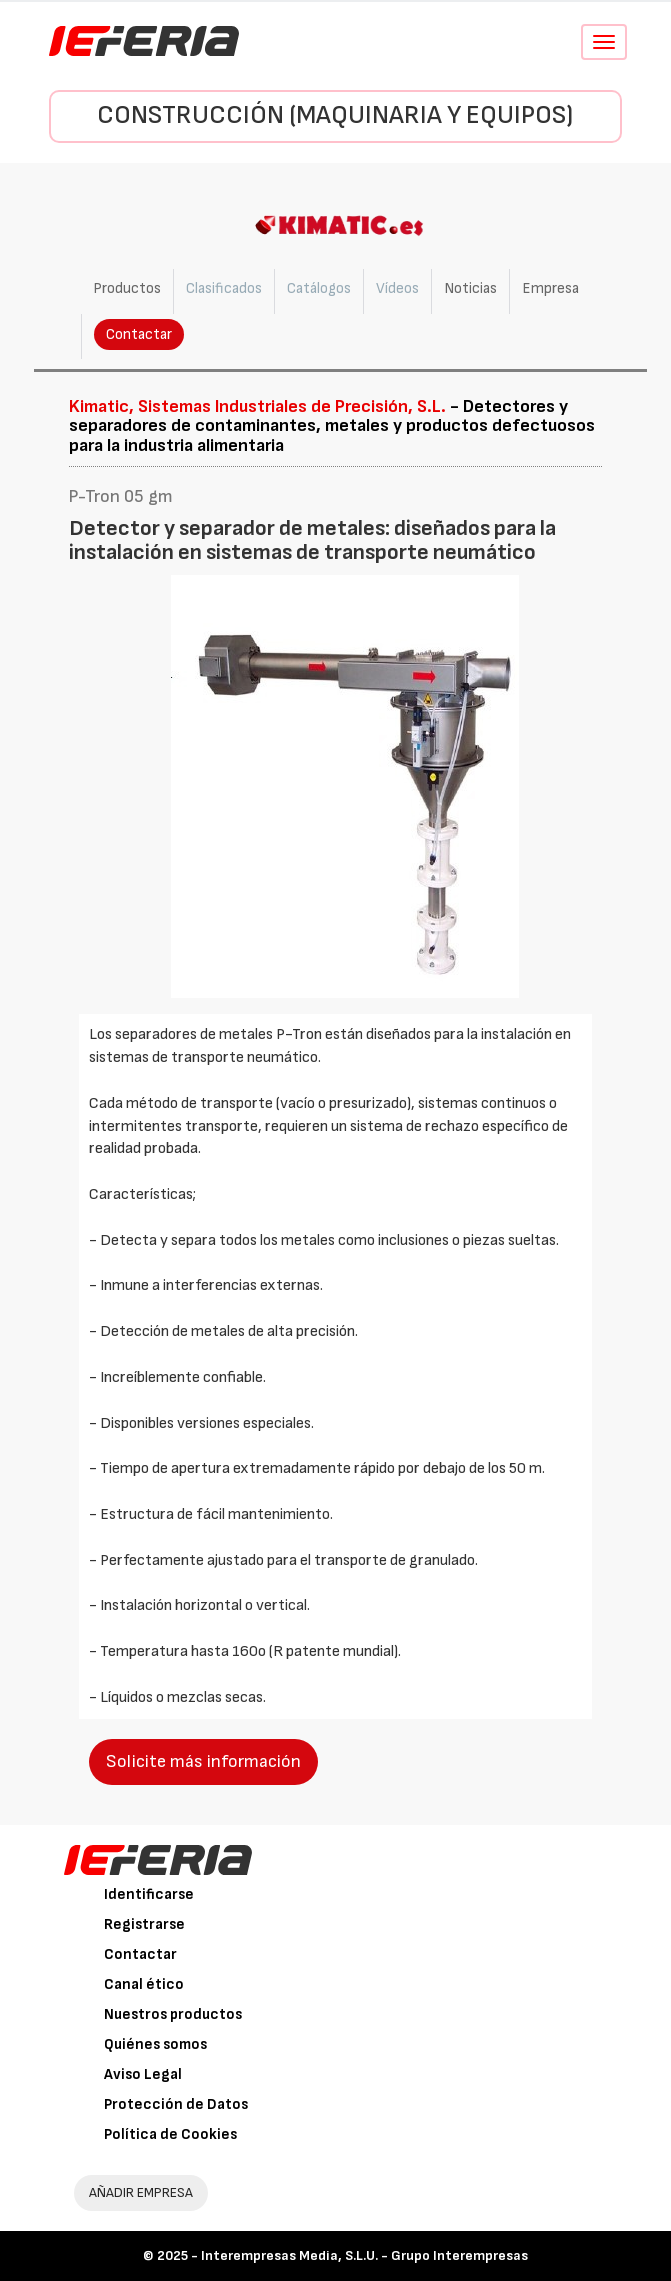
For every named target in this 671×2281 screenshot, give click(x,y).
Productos (127, 288)
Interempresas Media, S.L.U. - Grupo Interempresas (364, 2255)
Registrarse (144, 1924)
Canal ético (144, 1984)
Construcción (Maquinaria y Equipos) (335, 115)
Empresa (550, 288)
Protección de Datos (176, 2104)
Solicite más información (203, 1761)
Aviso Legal (143, 2074)
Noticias (470, 288)
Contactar (139, 334)
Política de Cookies (170, 2134)
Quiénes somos (155, 2044)
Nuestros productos (173, 2014)
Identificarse (149, 1894)
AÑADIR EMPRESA (141, 2192)
